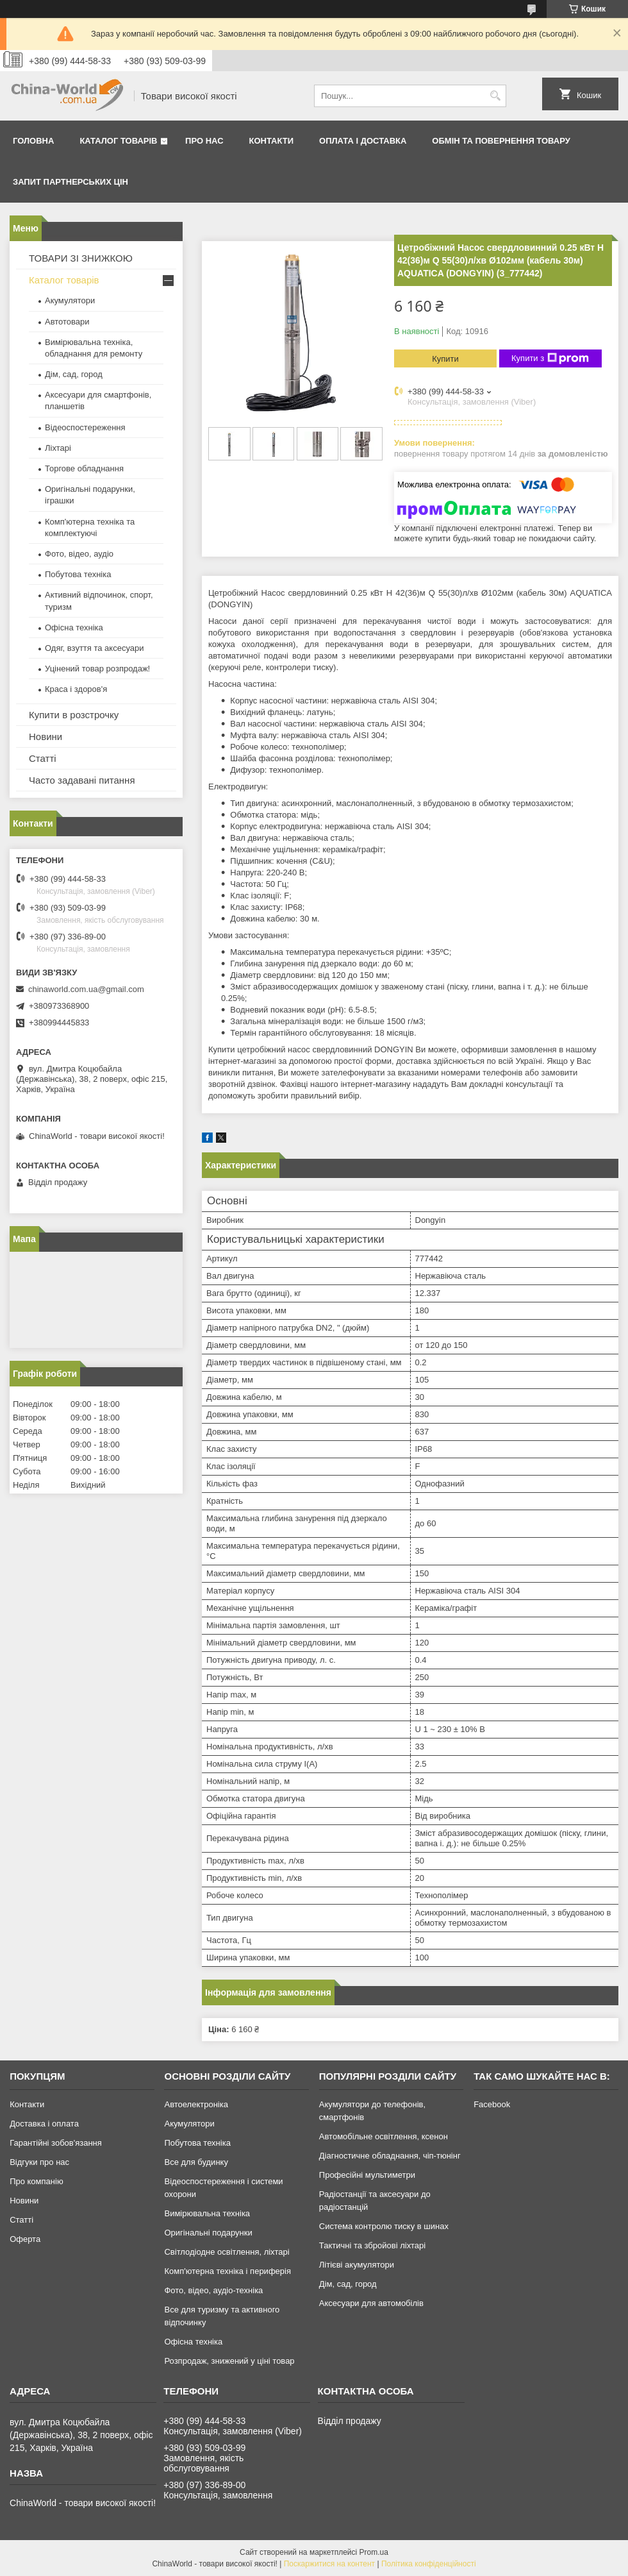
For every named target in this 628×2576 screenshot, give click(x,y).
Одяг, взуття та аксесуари (94, 648)
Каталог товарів (118, 141)
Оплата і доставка (362, 141)
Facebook (492, 2104)
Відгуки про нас (39, 2162)
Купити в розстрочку (74, 714)
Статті (42, 758)
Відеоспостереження (85, 427)
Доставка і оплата (44, 2123)
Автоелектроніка (195, 2104)
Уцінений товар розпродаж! (97, 668)
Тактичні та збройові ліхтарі (372, 2245)
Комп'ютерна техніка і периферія (227, 2271)
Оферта (25, 2239)
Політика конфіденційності (428, 2563)
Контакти (271, 141)
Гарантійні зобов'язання (56, 2143)
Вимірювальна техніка (207, 2213)
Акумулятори (70, 300)
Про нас (204, 141)
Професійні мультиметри (367, 2175)
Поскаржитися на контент (329, 2563)
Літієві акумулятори (356, 2264)
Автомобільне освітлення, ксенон (383, 2136)
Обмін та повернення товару (501, 141)
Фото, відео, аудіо (79, 554)
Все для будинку (195, 2162)
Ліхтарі (58, 448)
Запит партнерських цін (70, 182)
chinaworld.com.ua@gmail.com (86, 989)
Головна (33, 141)
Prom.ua (373, 2552)
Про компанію (36, 2181)
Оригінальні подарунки (208, 2232)
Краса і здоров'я (76, 689)
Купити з (550, 358)
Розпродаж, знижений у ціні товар (229, 2361)
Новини (45, 736)
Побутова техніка (78, 574)
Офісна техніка (74, 627)
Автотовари (67, 321)
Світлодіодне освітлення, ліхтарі (226, 2252)
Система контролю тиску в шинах (384, 2226)
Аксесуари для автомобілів (371, 2303)
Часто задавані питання (82, 780)
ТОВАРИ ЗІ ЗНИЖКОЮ (81, 258)
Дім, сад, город (74, 374)
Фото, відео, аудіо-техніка (213, 2290)
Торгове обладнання (84, 468)
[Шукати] (495, 96)
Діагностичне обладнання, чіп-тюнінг (390, 2155)
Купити (445, 359)
